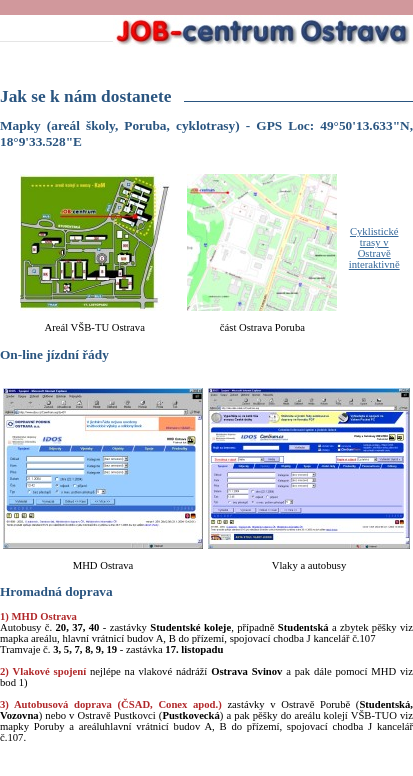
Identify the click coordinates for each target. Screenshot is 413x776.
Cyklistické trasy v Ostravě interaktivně (374, 248)
